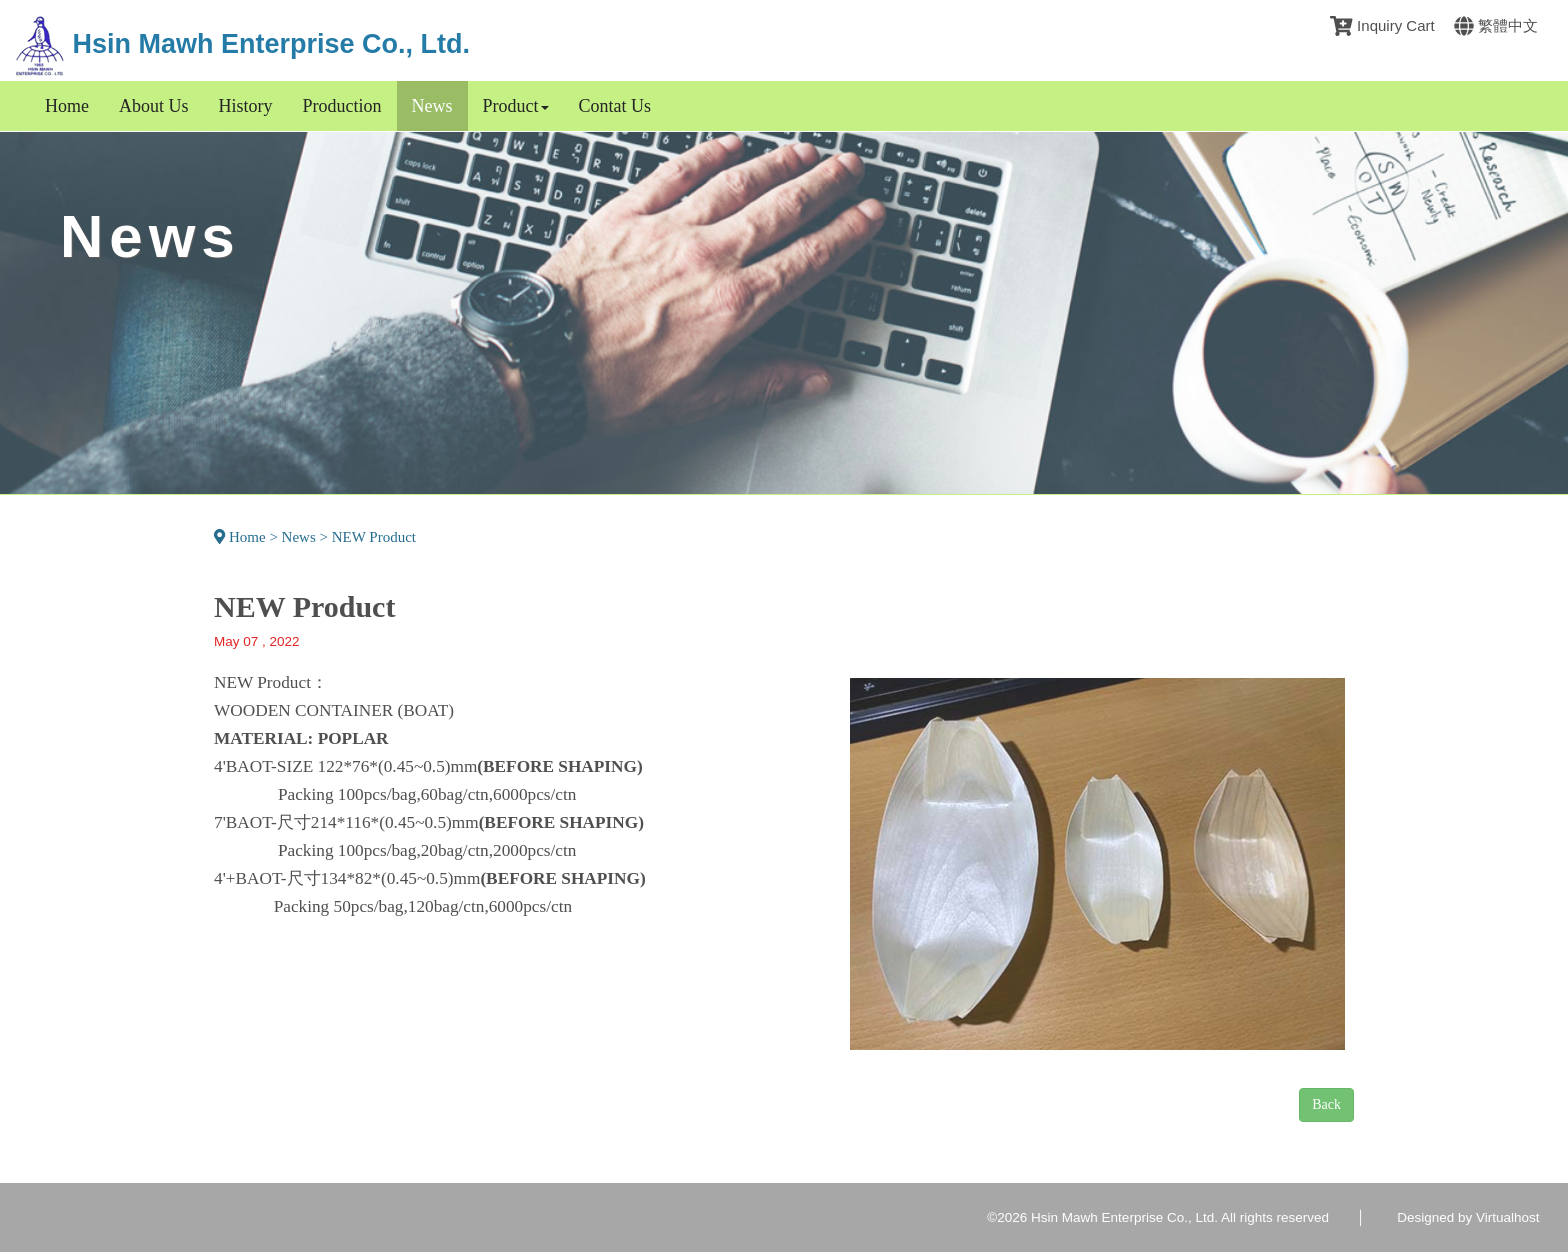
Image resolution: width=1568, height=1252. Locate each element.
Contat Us (615, 106)
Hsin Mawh (242, 44)
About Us (154, 106)
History (246, 106)
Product (516, 106)
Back (1326, 1104)
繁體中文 (1496, 25)
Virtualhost (1508, 1217)
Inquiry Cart (1382, 25)
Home (67, 106)
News (432, 106)
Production (342, 106)
